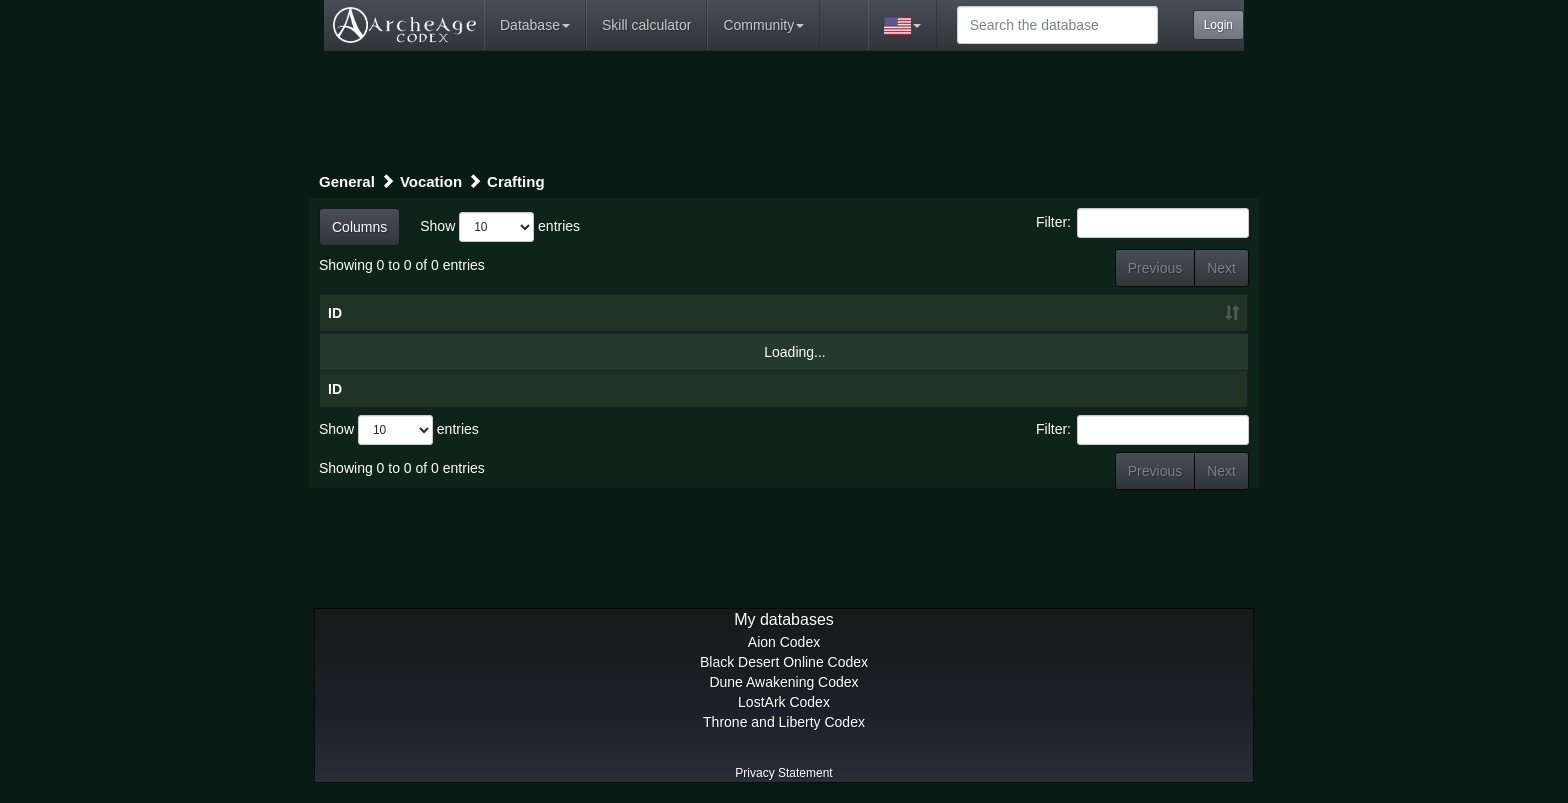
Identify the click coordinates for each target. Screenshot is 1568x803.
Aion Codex (784, 642)
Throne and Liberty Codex (784, 722)
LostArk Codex (784, 702)
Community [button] (763, 25)
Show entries (500, 227)
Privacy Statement (783, 773)
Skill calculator (646, 25)
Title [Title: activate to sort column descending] (479, 313)
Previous (1155, 268)
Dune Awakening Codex (783, 682)
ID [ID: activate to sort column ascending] (335, 313)
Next (1221, 268)
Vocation (431, 181)
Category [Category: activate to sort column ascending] (910, 313)
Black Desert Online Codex (784, 662)
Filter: (1142, 223)
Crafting (516, 181)
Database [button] (535, 25)
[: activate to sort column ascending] (1126, 314)
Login (1218, 25)
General (347, 181)
